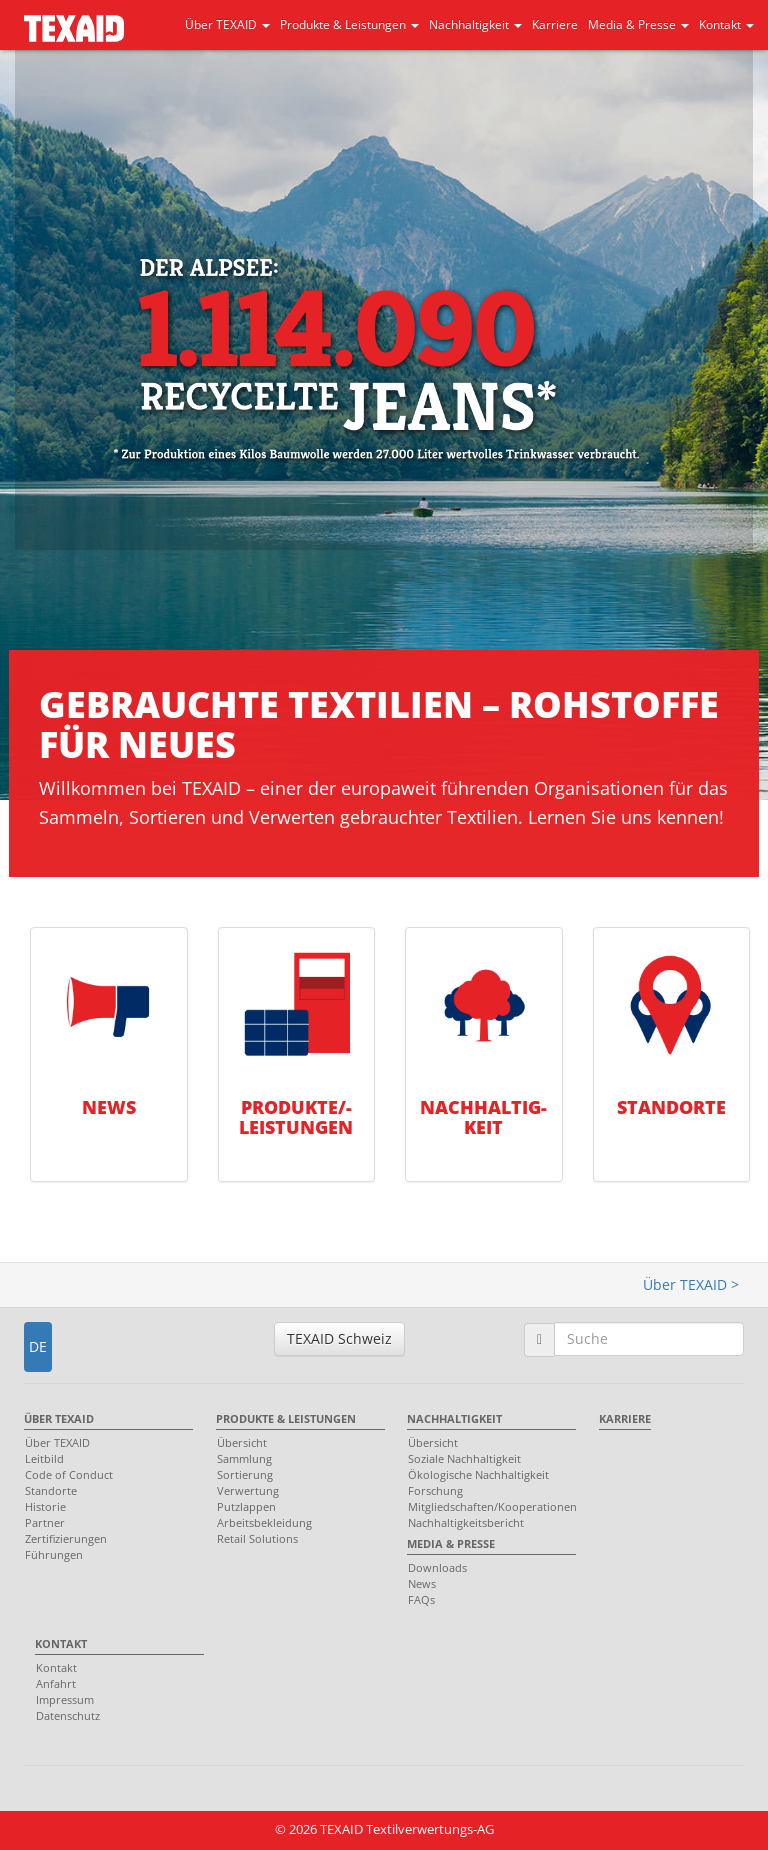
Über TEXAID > (691, 1284)
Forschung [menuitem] (435, 1490)
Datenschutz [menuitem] (68, 1715)
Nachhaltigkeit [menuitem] (454, 1418)
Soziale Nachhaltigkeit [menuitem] (464, 1458)
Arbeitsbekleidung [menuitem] (264, 1522)
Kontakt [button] (726, 24)
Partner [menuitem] (45, 1522)
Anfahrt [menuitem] (56, 1683)
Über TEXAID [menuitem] (59, 1418)
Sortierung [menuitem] (245, 1474)
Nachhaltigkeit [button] (475, 24)
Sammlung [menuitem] (244, 1458)
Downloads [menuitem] (437, 1567)
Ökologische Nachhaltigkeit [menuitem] (478, 1474)
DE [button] (38, 1346)
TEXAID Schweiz (339, 1338)
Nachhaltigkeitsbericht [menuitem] (466, 1522)
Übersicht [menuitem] (242, 1442)
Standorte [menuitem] (51, 1490)
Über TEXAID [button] (227, 24)
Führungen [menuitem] (54, 1554)
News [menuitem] (422, 1583)
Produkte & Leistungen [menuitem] (286, 1418)
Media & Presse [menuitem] (451, 1543)
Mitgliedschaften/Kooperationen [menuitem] (486, 1506)
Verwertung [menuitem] (248, 1490)
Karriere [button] (555, 24)
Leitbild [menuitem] (44, 1458)
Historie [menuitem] (45, 1506)
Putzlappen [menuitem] (246, 1506)
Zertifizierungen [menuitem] (66, 1538)
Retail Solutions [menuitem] (257, 1538)
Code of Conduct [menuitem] (69, 1474)
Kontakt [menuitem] (61, 1643)
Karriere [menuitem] (625, 1418)
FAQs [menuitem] (421, 1599)
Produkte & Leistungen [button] (349, 24)
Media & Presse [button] (638, 24)
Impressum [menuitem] (65, 1699)
